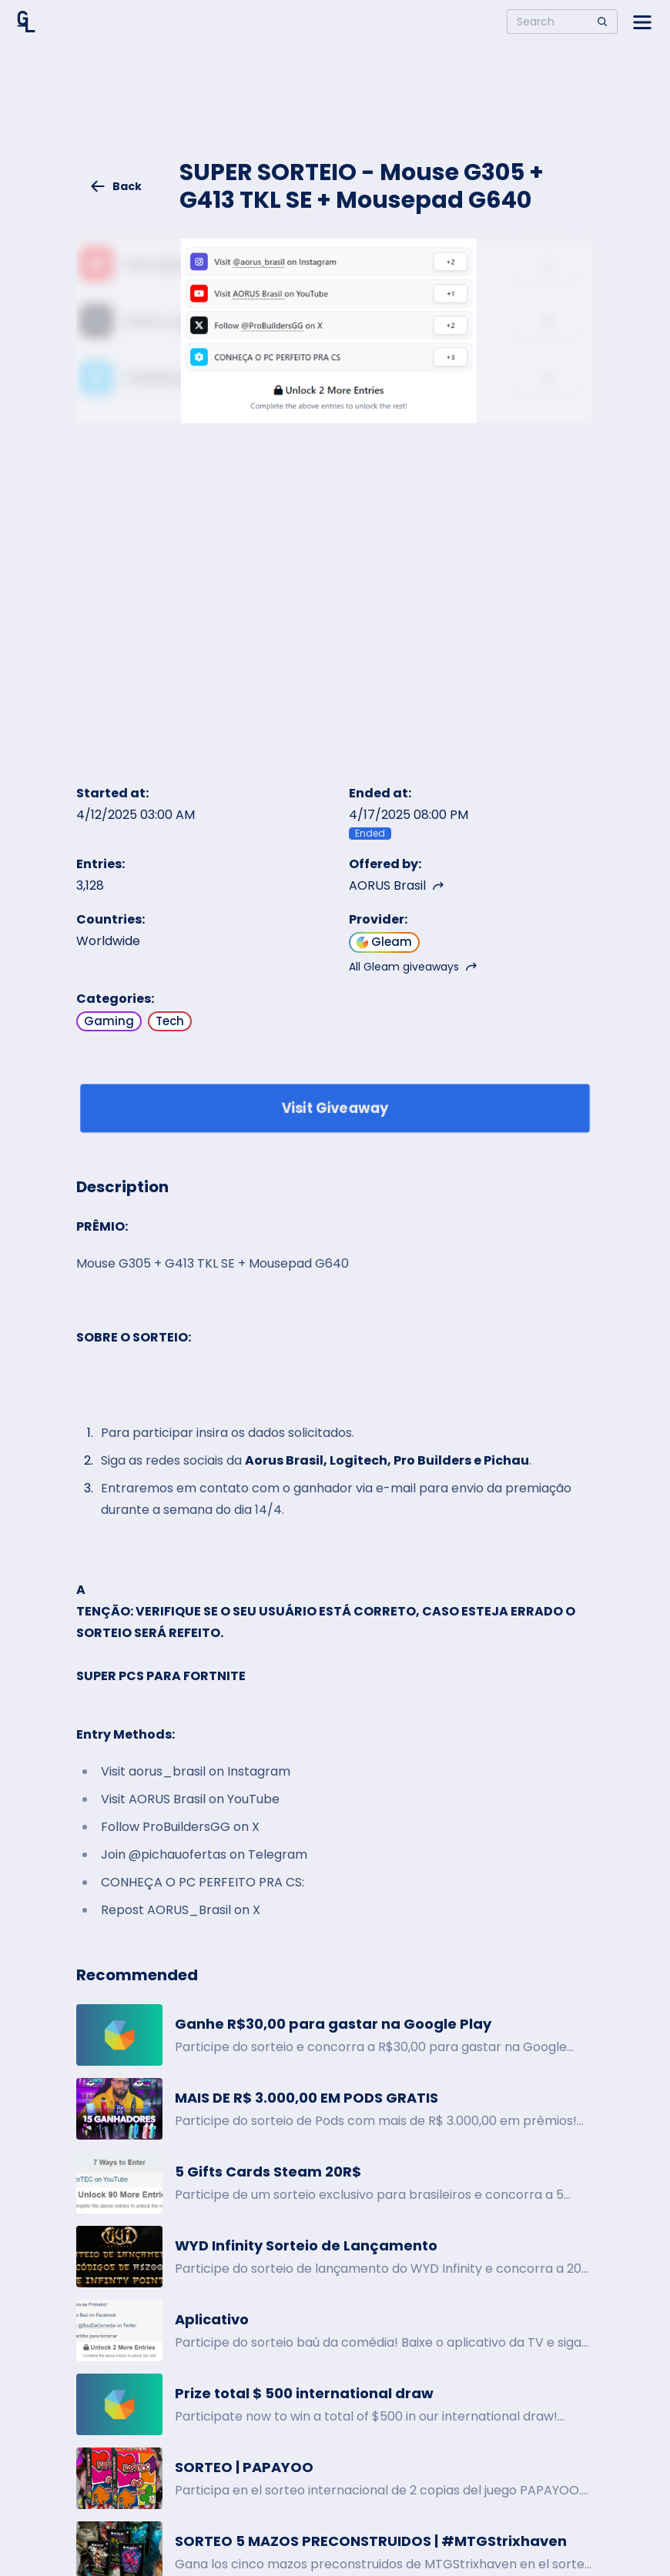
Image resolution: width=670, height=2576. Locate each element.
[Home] (26, 21)
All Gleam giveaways (413, 966)
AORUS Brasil (396, 885)
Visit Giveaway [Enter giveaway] (335, 1108)
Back (115, 186)
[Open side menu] (642, 21)
